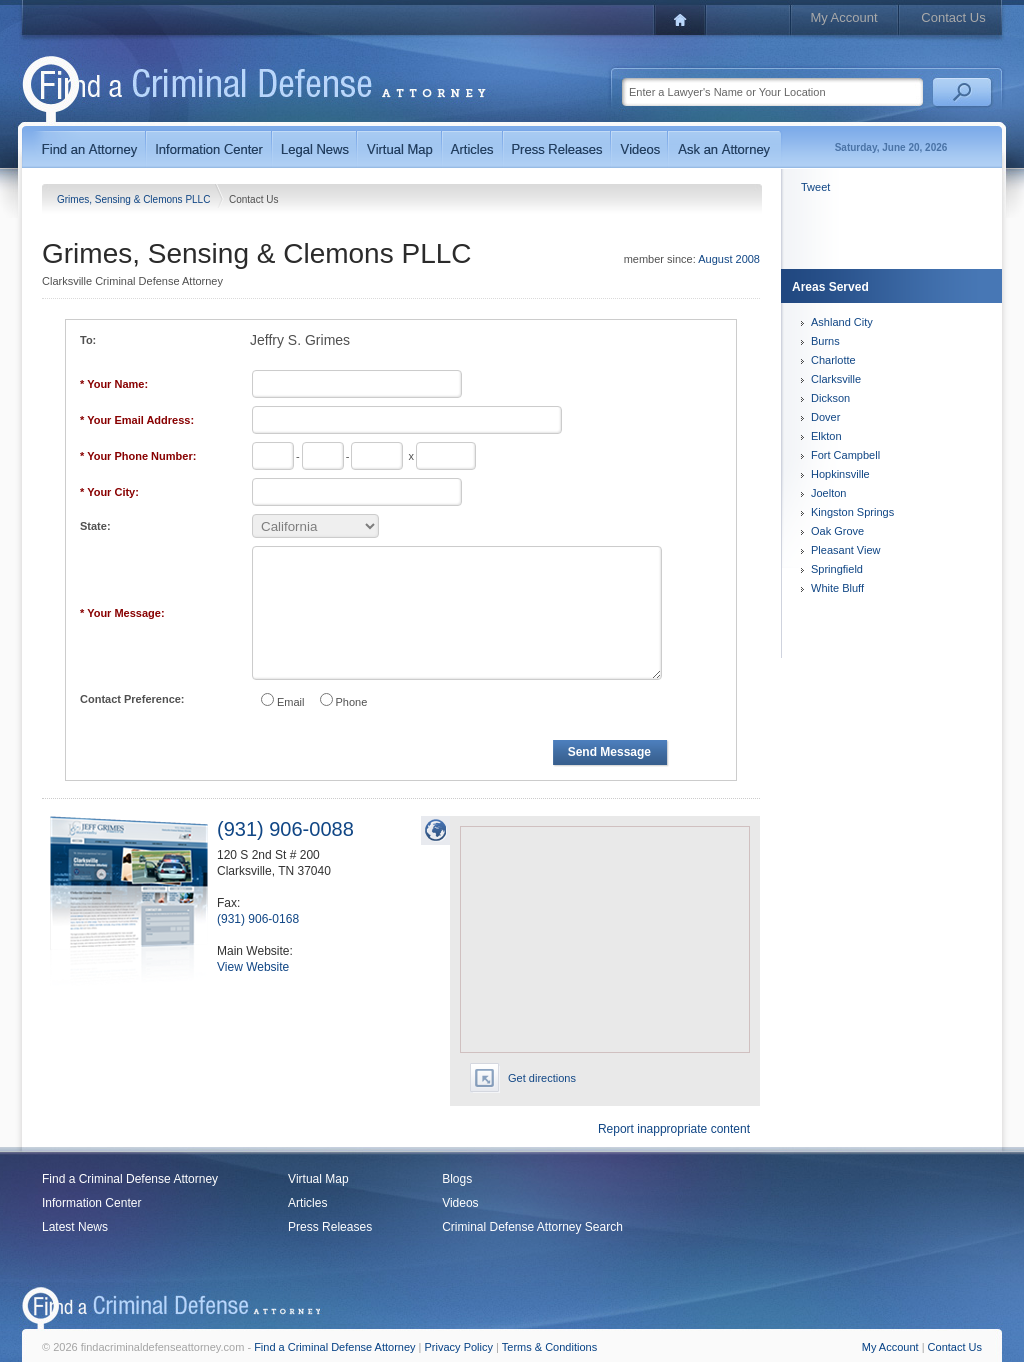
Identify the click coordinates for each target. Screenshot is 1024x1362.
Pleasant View (846, 550)
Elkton (826, 436)
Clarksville (836, 379)
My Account (843, 17)
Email (291, 702)
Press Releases (330, 1227)
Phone (352, 702)
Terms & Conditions (549, 1347)
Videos (460, 1203)
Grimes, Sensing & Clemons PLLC (135, 199)
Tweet (815, 187)
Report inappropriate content (674, 1129)
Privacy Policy (459, 1347)
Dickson (830, 398)
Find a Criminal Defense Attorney (130, 1179)
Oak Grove (837, 531)
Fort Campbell (845, 455)
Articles (307, 1203)
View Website (253, 967)
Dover (825, 417)
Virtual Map (318, 1179)
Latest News (75, 1227)
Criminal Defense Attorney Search (532, 1227)
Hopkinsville (840, 474)
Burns (825, 341)
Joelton (828, 493)
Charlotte (833, 360)
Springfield (837, 569)
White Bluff (837, 588)
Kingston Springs (852, 512)
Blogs (457, 1179)
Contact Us (953, 17)
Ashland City (842, 322)
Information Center (91, 1203)
